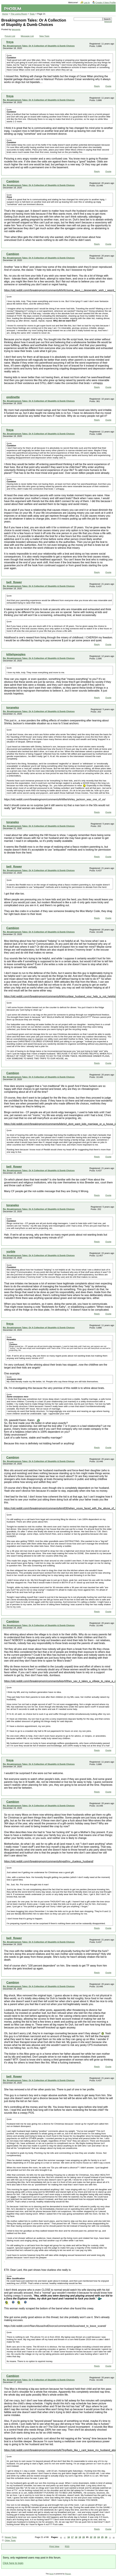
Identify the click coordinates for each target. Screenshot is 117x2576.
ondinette (13, 397)
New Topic (44, 36)
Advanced (108, 22)
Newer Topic (11, 2537)
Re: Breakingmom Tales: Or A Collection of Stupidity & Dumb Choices (39, 46)
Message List (27, 36)
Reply (97, 86)
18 (76, 2537)
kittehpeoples (16, 654)
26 (106, 2537)
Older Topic (10, 2540)
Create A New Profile (105, 2)
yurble (10, 1251)
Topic (32, 14)
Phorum (68, 2574)
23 (95, 2537)
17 (72, 2537)
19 (80, 2537)
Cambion (12, 181)
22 (91, 2537)
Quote (108, 86)
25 (102, 2537)
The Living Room (19, 14)
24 (98, 2537)
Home (5, 14)
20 (83, 2537)
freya (9, 42)
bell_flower (14, 582)
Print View (54, 2546)
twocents (16, 29)
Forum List (10, 36)
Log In (87, 2)
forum (51, 2574)
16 (68, 2537)
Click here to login (13, 2563)
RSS (67, 2546)
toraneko (12, 707)
